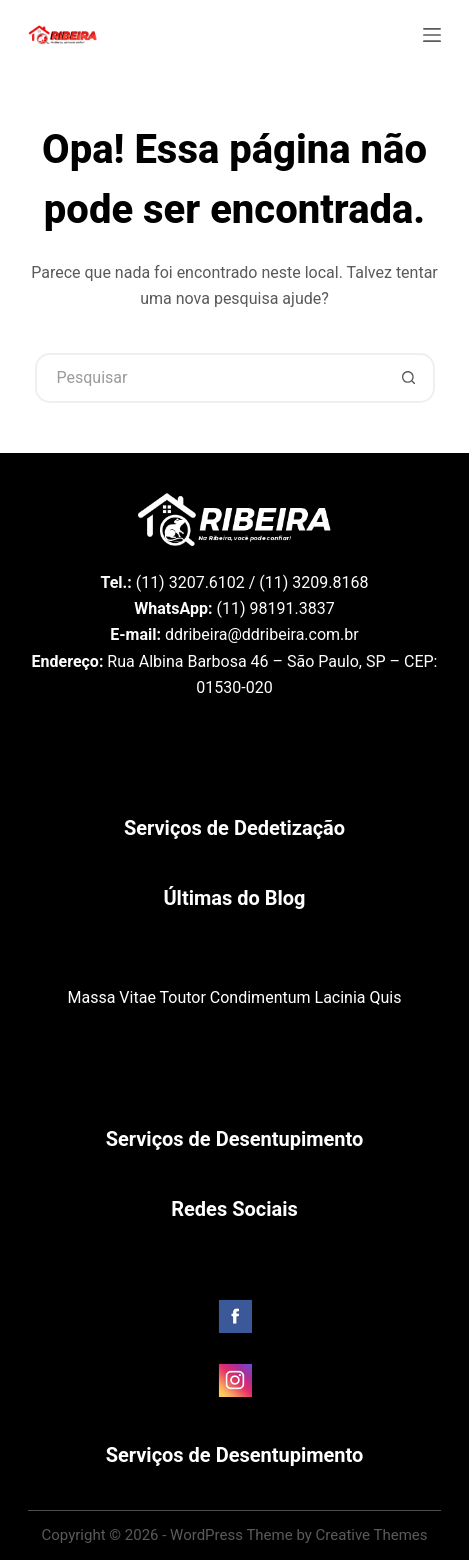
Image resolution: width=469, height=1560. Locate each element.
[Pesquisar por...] (210, 378)
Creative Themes (372, 1535)
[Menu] (432, 35)
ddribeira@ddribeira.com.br (262, 634)
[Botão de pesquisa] (410, 378)
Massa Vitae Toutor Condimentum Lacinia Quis (235, 997)
